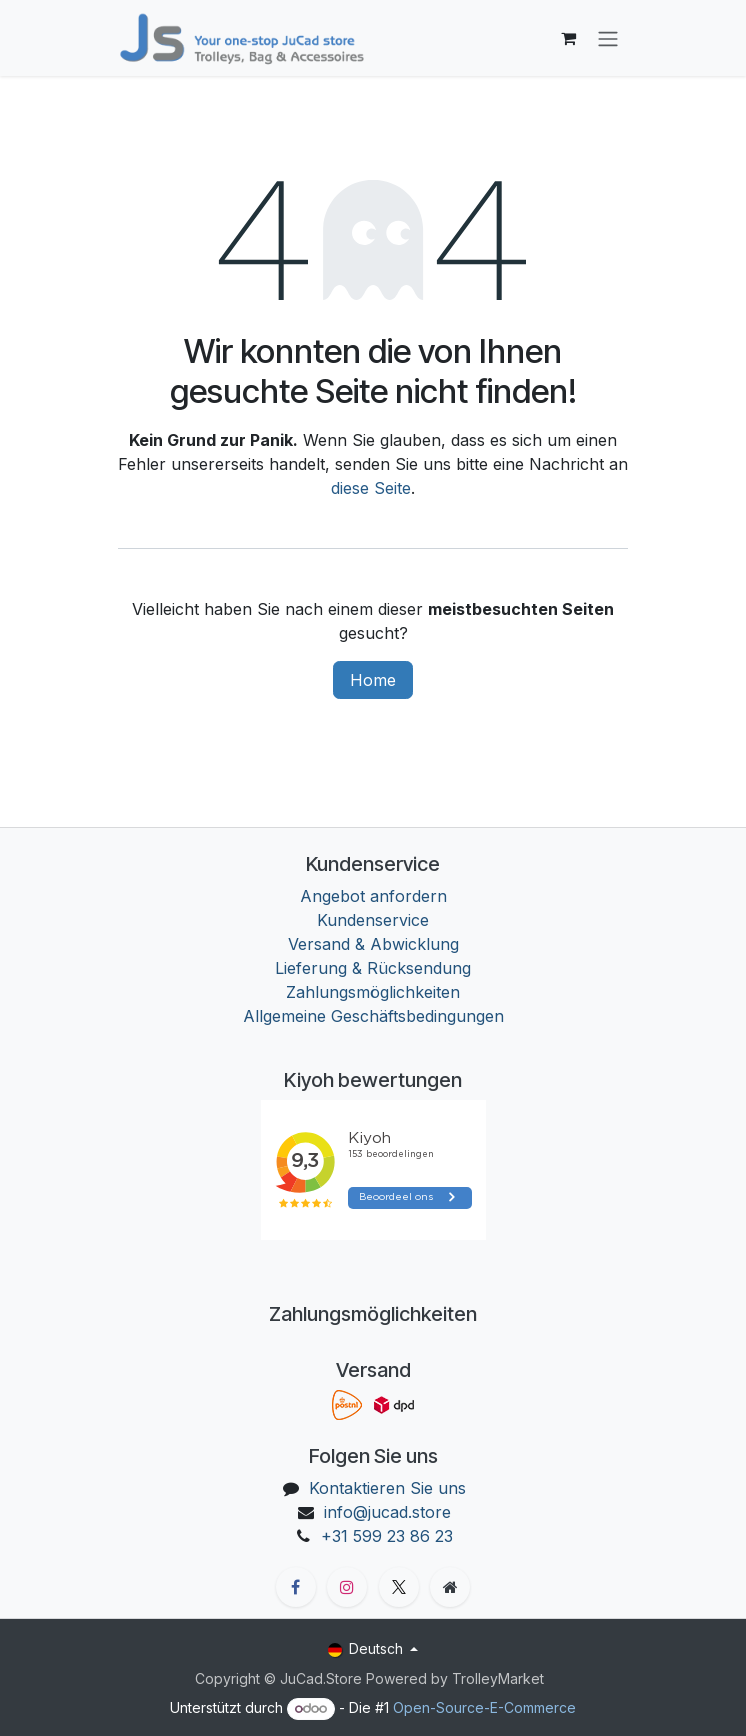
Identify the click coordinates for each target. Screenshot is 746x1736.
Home (373, 680)
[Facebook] (296, 1587)
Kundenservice (373, 920)
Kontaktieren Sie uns (387, 1488)
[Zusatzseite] (450, 1587)
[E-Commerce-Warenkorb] (568, 38)
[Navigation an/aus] (608, 38)
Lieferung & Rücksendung (373, 968)
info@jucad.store (387, 1512)
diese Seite (371, 488)
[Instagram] (347, 1587)
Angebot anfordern (373, 896)
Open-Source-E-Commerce (484, 1707)
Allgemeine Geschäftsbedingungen (373, 1016)
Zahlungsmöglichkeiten (373, 992)
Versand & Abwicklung (373, 944)
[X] (399, 1587)
